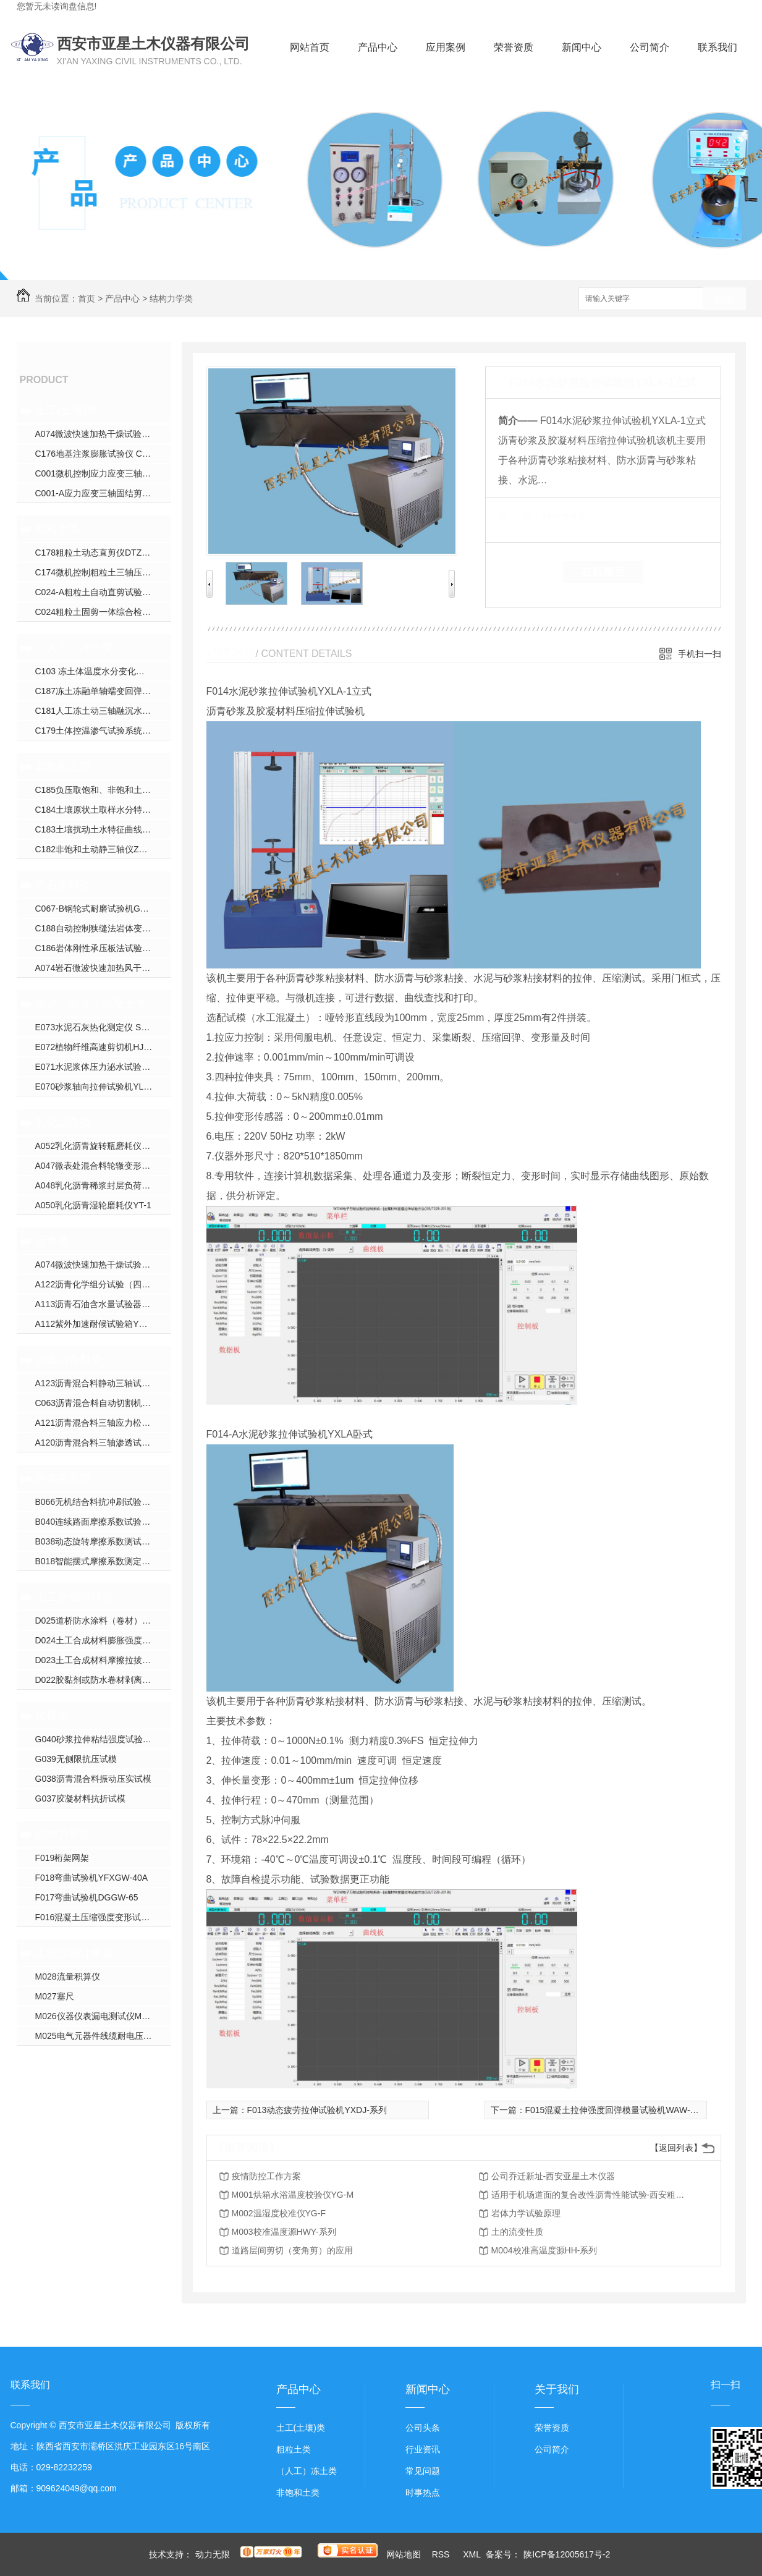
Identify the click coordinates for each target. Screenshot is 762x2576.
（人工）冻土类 (74, 648)
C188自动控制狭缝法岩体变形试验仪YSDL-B (103, 928)
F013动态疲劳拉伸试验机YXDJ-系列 (317, 2110)
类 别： (519, 517)
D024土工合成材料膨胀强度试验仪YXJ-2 (103, 1640)
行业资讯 (422, 2449)
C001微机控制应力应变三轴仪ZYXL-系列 (103, 473)
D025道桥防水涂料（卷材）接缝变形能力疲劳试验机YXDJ (103, 1620)
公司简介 (649, 47)
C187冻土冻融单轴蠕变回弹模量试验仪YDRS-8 (103, 691)
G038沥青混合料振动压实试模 (93, 1779)
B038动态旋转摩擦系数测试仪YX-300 (103, 1541)
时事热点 (422, 2493)
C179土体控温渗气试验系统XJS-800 (103, 730)
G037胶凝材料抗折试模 (80, 1798)
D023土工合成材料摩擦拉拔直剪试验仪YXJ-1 (103, 1660)
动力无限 (212, 2554)
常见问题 (422, 2471)
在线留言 (603, 572)
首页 (86, 298)
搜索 (724, 299)
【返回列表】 (676, 2148)
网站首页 (309, 47)
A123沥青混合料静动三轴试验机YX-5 (103, 1383)
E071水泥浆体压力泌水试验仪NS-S (103, 1067)
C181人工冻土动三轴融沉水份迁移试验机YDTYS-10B (103, 711)
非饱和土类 (63, 766)
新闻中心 (581, 47)
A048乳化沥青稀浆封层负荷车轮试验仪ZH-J (103, 1185)
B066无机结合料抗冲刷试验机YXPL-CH (103, 1502)
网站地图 (403, 2554)
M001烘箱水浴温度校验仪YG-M (293, 2195)
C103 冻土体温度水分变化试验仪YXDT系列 (103, 671)
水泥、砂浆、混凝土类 (90, 1004)
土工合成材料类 (74, 1597)
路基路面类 (63, 1478)
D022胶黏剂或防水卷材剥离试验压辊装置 (103, 1680)
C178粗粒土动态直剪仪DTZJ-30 (97, 552)
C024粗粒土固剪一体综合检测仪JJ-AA (103, 612)
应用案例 (445, 47)
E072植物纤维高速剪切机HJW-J (97, 1047)
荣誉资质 (513, 47)
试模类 (52, 1716)
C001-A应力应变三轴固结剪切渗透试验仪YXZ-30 (103, 493)
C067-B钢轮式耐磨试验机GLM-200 (102, 908)
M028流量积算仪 (67, 1976)
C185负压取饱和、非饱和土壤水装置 (103, 790)
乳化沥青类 (63, 1122)
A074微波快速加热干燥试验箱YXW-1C (103, 434)
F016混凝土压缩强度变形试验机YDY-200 (103, 1917)
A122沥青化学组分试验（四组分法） (103, 1284)
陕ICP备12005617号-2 (566, 2554)
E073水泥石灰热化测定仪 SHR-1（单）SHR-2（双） (103, 1027)
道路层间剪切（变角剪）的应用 (292, 2250)
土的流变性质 (517, 2232)
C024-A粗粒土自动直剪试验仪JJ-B (101, 592)
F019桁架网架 (62, 1858)
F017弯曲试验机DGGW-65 (86, 1897)
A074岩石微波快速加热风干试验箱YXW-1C (103, 968)
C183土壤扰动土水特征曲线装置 (97, 829)
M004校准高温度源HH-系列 (544, 2250)
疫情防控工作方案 (266, 2176)
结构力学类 (171, 298)
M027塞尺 (54, 1996)
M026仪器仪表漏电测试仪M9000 (98, 2016)
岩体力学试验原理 (526, 2213)
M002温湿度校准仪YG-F (279, 2213)
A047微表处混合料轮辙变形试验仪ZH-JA (103, 1166)
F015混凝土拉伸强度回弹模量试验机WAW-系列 (616, 2110)
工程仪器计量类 (74, 1953)
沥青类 (52, 1241)
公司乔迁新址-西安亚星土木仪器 (553, 2176)
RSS (442, 2554)
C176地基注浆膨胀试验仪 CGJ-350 (103, 454)
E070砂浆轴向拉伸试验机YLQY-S (99, 1086)
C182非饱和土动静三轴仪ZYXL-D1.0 (103, 849)
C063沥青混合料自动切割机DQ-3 (99, 1403)
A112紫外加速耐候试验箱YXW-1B (100, 1324)
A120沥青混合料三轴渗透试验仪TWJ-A (103, 1442)
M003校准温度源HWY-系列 (284, 2232)
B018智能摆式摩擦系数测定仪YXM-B (103, 1561)
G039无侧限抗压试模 (76, 1759)
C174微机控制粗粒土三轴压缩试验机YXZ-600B (103, 572)
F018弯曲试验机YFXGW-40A (91, 1878)
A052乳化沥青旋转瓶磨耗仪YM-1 (99, 1146)
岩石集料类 (63, 885)
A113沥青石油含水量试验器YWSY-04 (103, 1304)
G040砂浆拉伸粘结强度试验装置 (97, 1739)
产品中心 (377, 47)
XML (473, 2554)
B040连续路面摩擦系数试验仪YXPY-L (103, 1522)
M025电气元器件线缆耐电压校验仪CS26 (103, 2036)
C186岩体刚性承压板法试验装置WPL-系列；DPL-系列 (103, 948)
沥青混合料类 (68, 1360)
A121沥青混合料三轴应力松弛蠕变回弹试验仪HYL (103, 1423)
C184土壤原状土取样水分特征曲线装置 (103, 810)
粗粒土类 (57, 529)
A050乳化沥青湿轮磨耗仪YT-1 (93, 1205)
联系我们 (717, 47)
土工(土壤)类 (66, 410)
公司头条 (422, 2428)
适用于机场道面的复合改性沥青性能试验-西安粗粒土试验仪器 (590, 2195)
